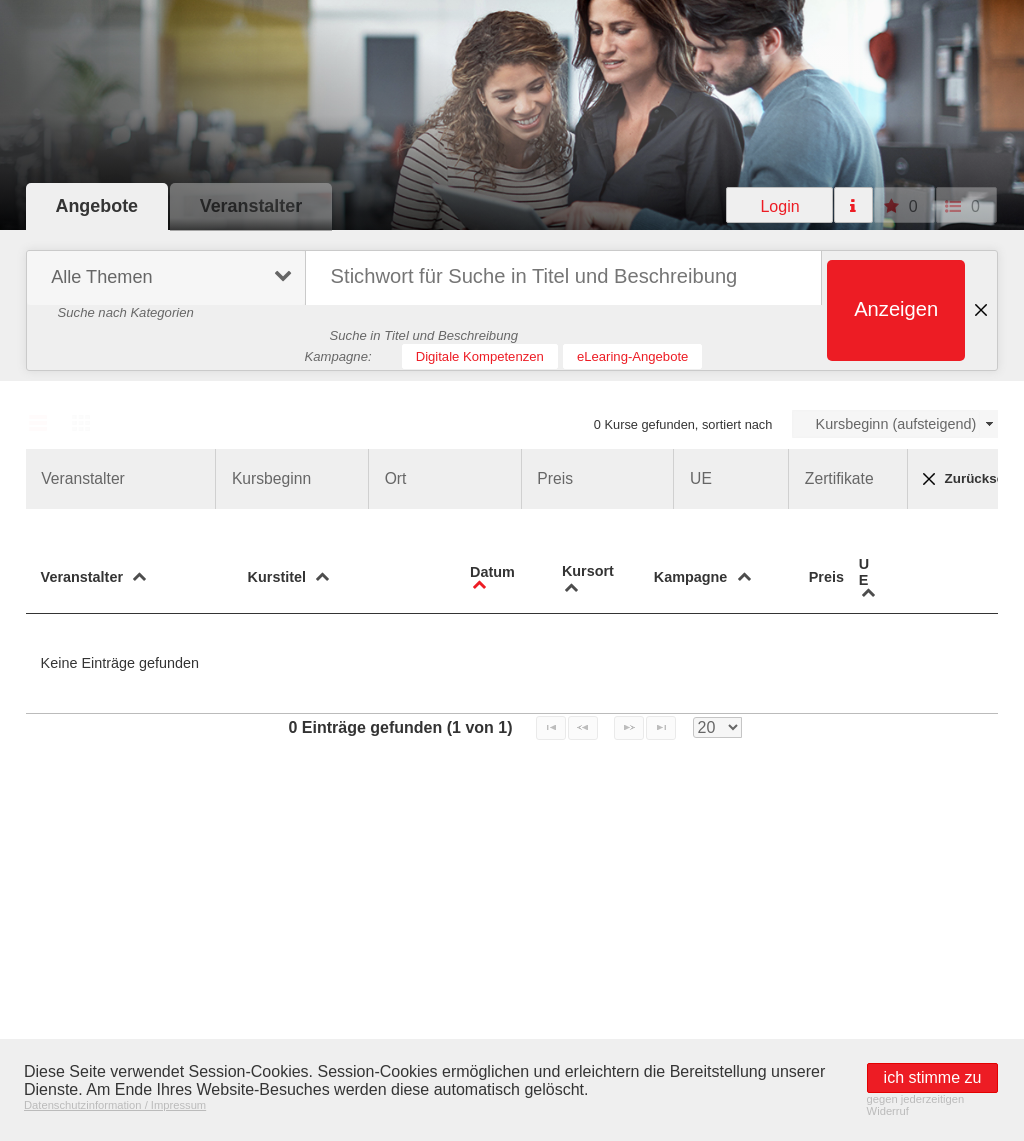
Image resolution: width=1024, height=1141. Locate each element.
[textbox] (563, 278)
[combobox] (895, 424)
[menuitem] (163, 280)
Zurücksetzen (961, 478)
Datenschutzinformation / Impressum (115, 1105)
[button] (779, 205)
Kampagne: (338, 356)
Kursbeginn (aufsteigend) (896, 424)
